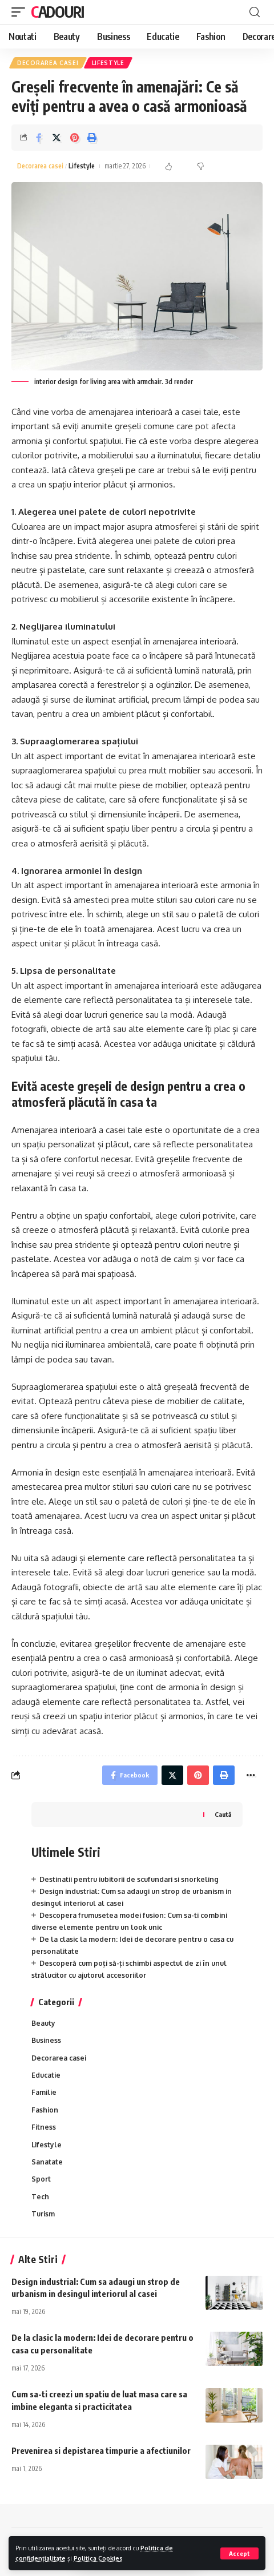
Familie (44, 2092)
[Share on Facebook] (39, 137)
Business (46, 2040)
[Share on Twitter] (57, 137)
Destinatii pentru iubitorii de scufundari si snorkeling (129, 1879)
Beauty (43, 2023)
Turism (43, 2214)
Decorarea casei (48, 62)
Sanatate (47, 2162)
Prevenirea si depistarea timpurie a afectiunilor (101, 2450)
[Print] (92, 137)
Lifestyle (108, 62)
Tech (40, 2196)
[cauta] (255, 12)
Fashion (44, 2110)
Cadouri (57, 11)
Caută (223, 1814)
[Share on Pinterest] (74, 137)
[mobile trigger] (21, 12)
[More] (251, 1775)
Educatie (46, 2075)
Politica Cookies (98, 2558)
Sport (41, 2179)
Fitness (43, 2127)
